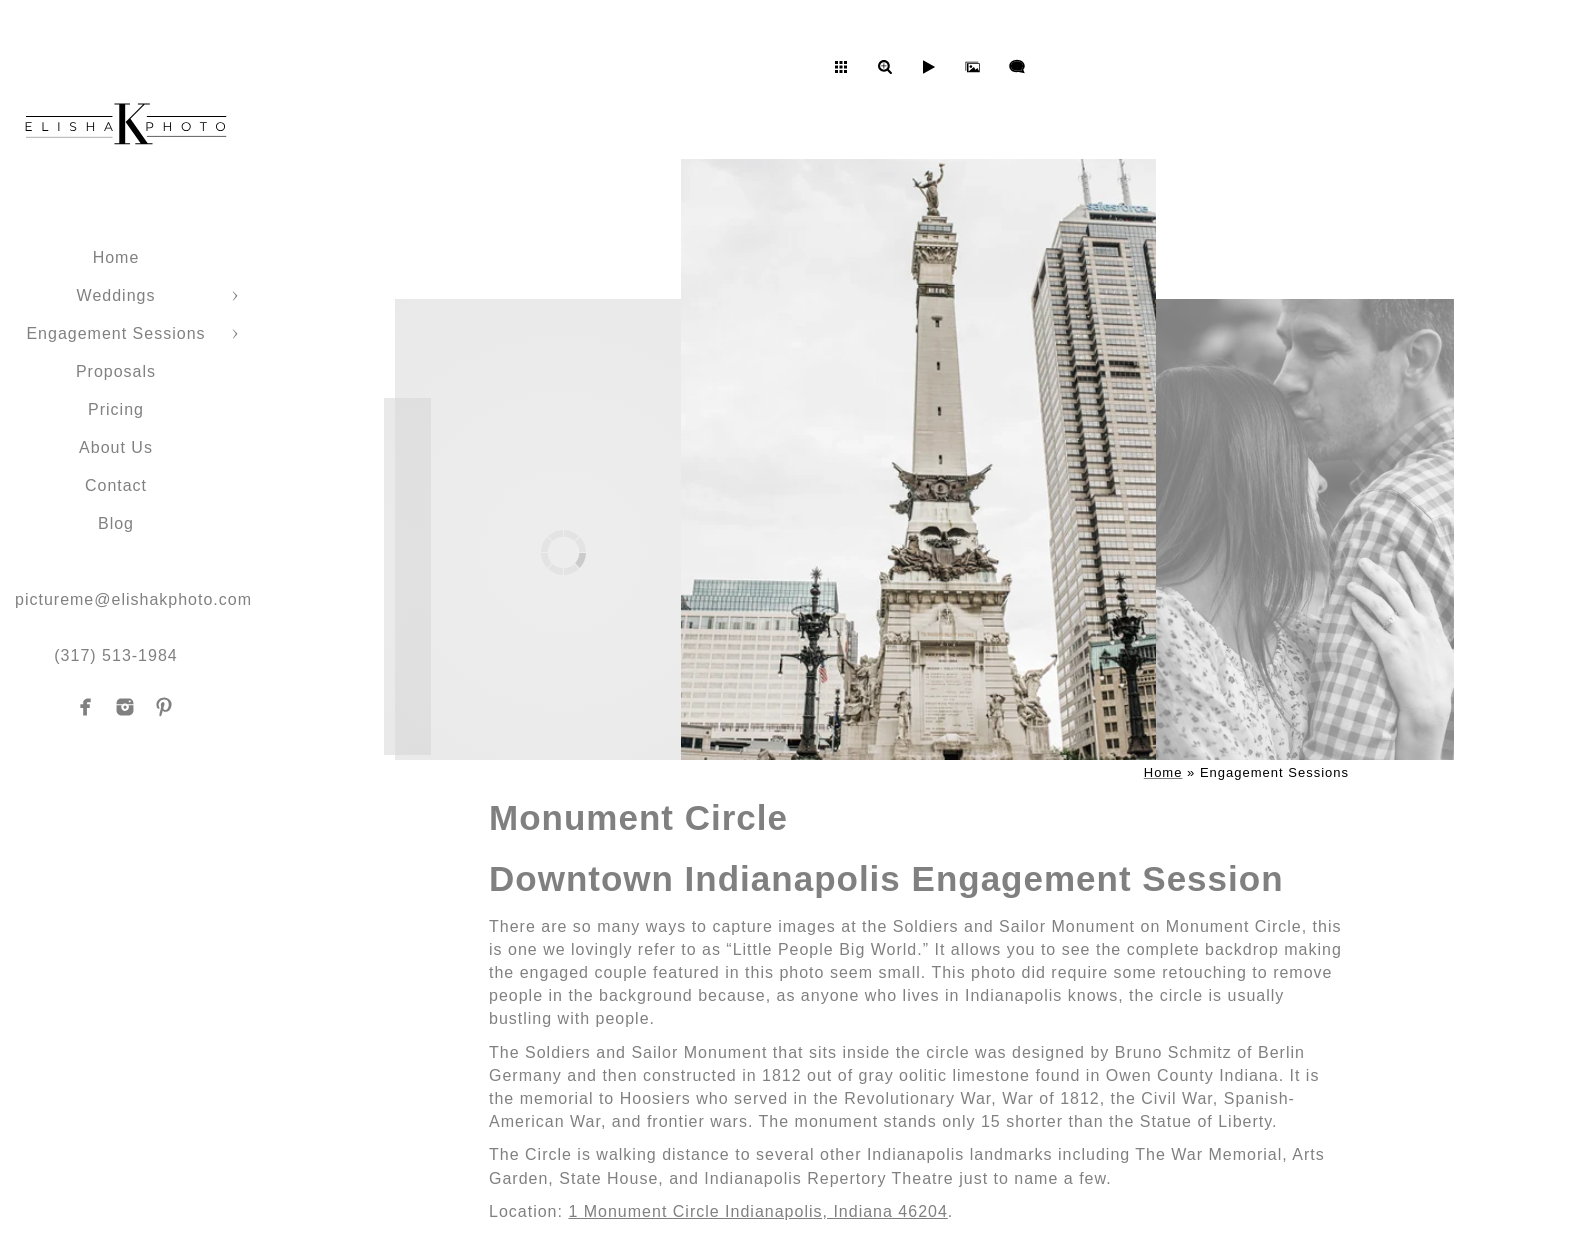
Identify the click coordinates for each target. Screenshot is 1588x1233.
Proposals (116, 371)
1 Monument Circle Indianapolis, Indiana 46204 (757, 1211)
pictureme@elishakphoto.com (133, 599)
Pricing (116, 409)
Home (116, 257)
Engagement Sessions (115, 333)
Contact (116, 485)
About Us (116, 447)
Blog (116, 523)
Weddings (116, 295)
